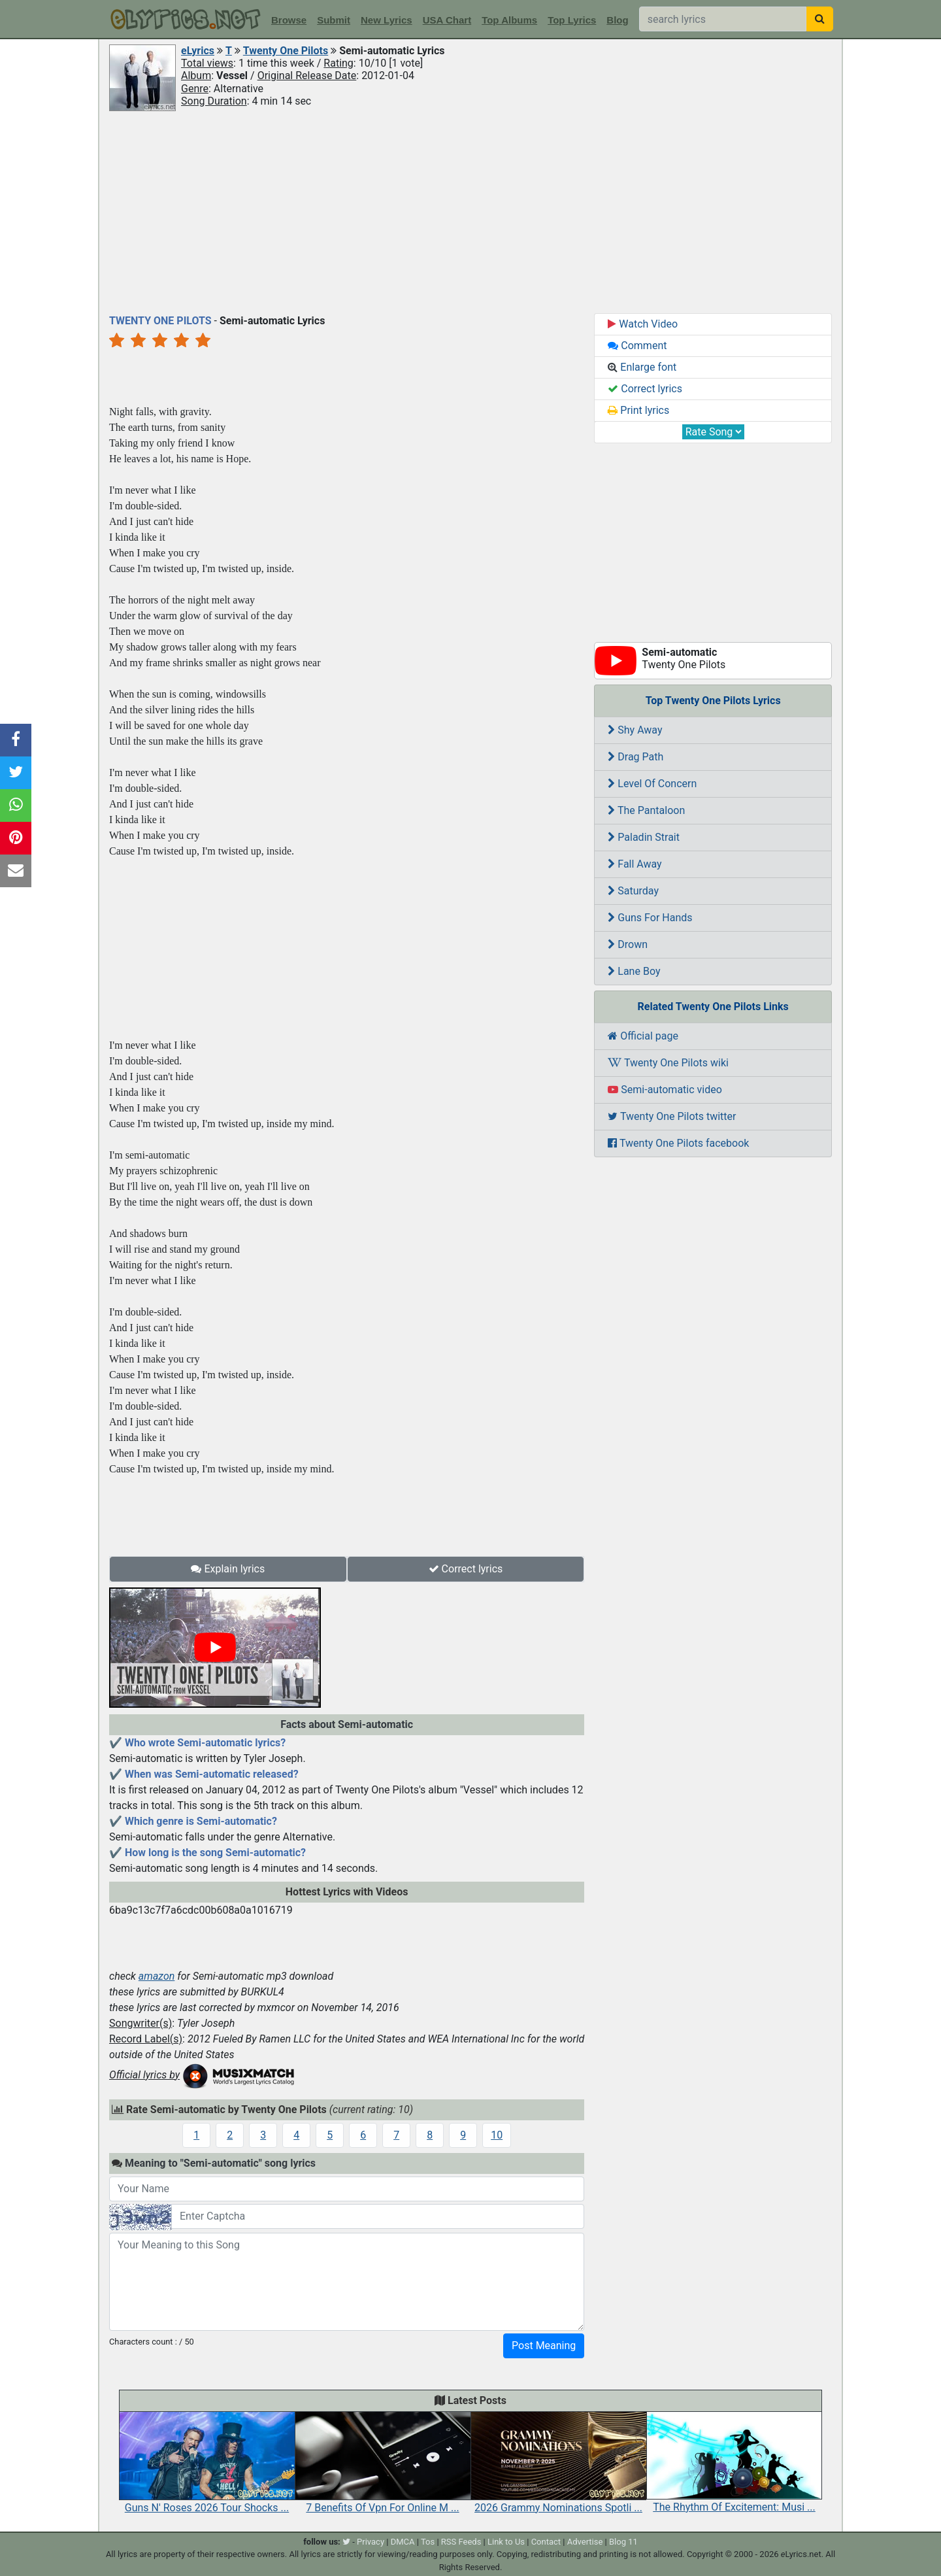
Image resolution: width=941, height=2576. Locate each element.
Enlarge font (642, 367)
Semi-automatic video (665, 1089)
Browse (288, 19)
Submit (333, 19)
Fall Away (634, 864)
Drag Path (635, 757)
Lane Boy (634, 971)
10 (497, 2135)
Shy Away (635, 730)
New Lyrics (386, 19)
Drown (628, 944)
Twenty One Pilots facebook (678, 1143)
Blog (617, 19)
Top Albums (509, 19)
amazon (157, 1976)
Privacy (370, 2542)
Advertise (585, 2542)
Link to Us (506, 2542)
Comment (637, 345)
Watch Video (643, 324)
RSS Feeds (461, 2542)
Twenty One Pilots (285, 50)
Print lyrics (638, 410)
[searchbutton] (819, 19)
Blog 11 (623, 2542)
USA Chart (447, 19)
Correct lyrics (466, 1569)
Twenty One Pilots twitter (672, 1116)
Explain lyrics (228, 1569)
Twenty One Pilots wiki (668, 1063)
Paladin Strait (644, 837)
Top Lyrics (572, 19)
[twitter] (346, 2542)
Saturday (633, 891)
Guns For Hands (650, 917)
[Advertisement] (470, 211)
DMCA (403, 2542)
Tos (428, 2542)
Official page (643, 1036)
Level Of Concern (652, 783)
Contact (546, 2542)
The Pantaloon (646, 810)
